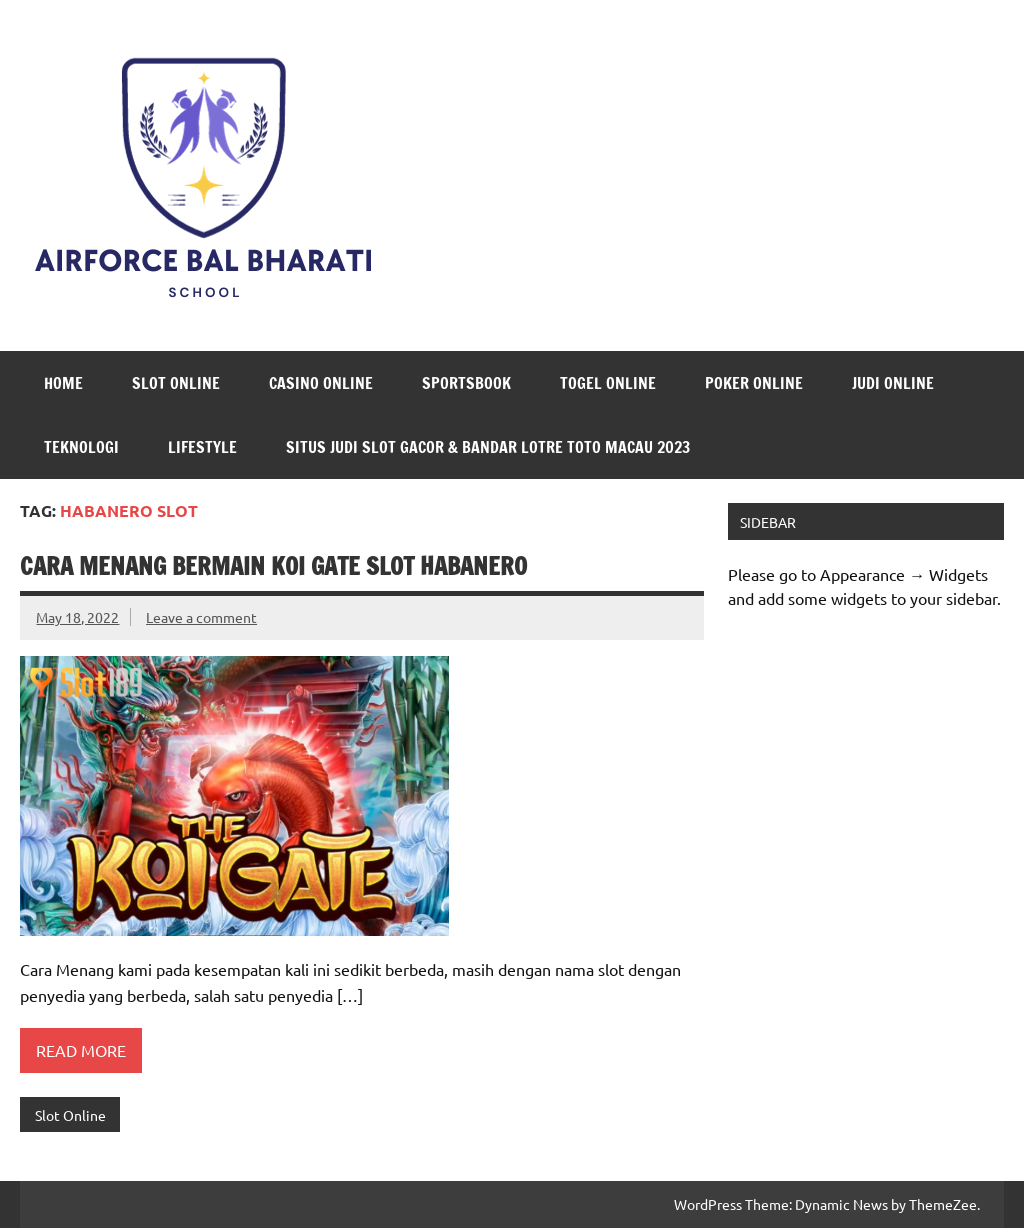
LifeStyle (202, 447)
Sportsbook (466, 383)
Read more (81, 1050)
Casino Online (321, 383)
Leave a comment (201, 617)
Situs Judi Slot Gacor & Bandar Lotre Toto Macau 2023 (488, 447)
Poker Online (754, 383)
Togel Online (608, 383)
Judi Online (893, 383)
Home (63, 383)
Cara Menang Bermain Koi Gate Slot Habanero (273, 566)
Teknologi (81, 447)
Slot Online (176, 383)
